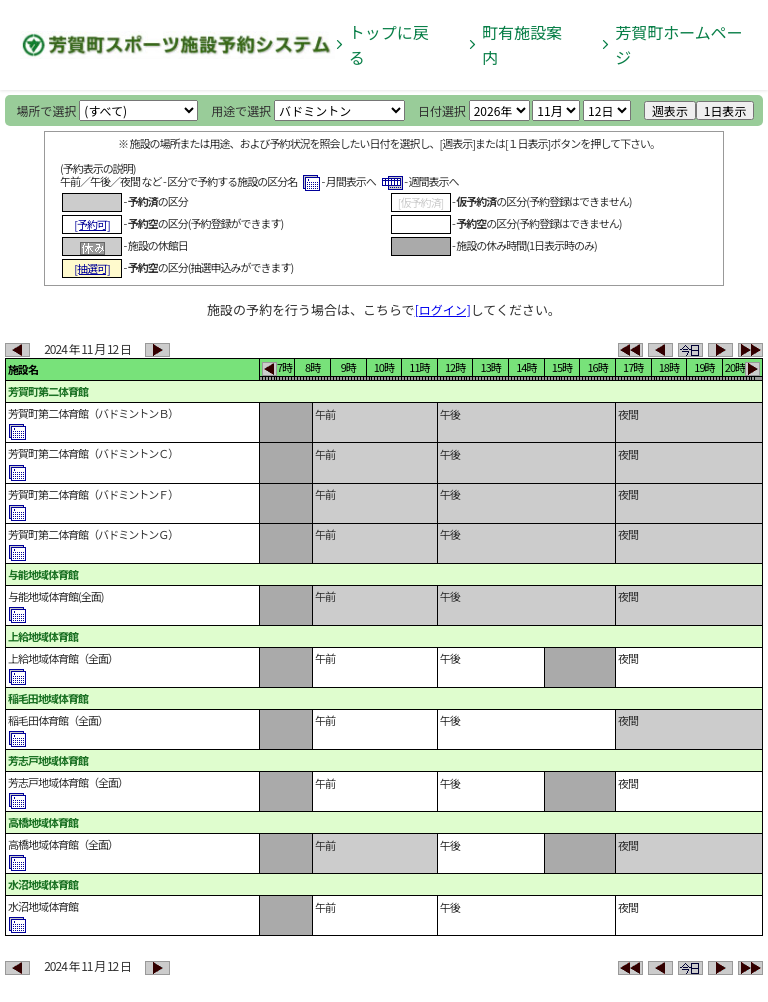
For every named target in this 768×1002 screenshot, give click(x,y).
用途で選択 (241, 110)
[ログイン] (443, 309)
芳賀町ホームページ (679, 44)
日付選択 (442, 110)
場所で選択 (47, 110)
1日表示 (725, 110)
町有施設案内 (522, 44)
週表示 (670, 110)
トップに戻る (389, 44)
